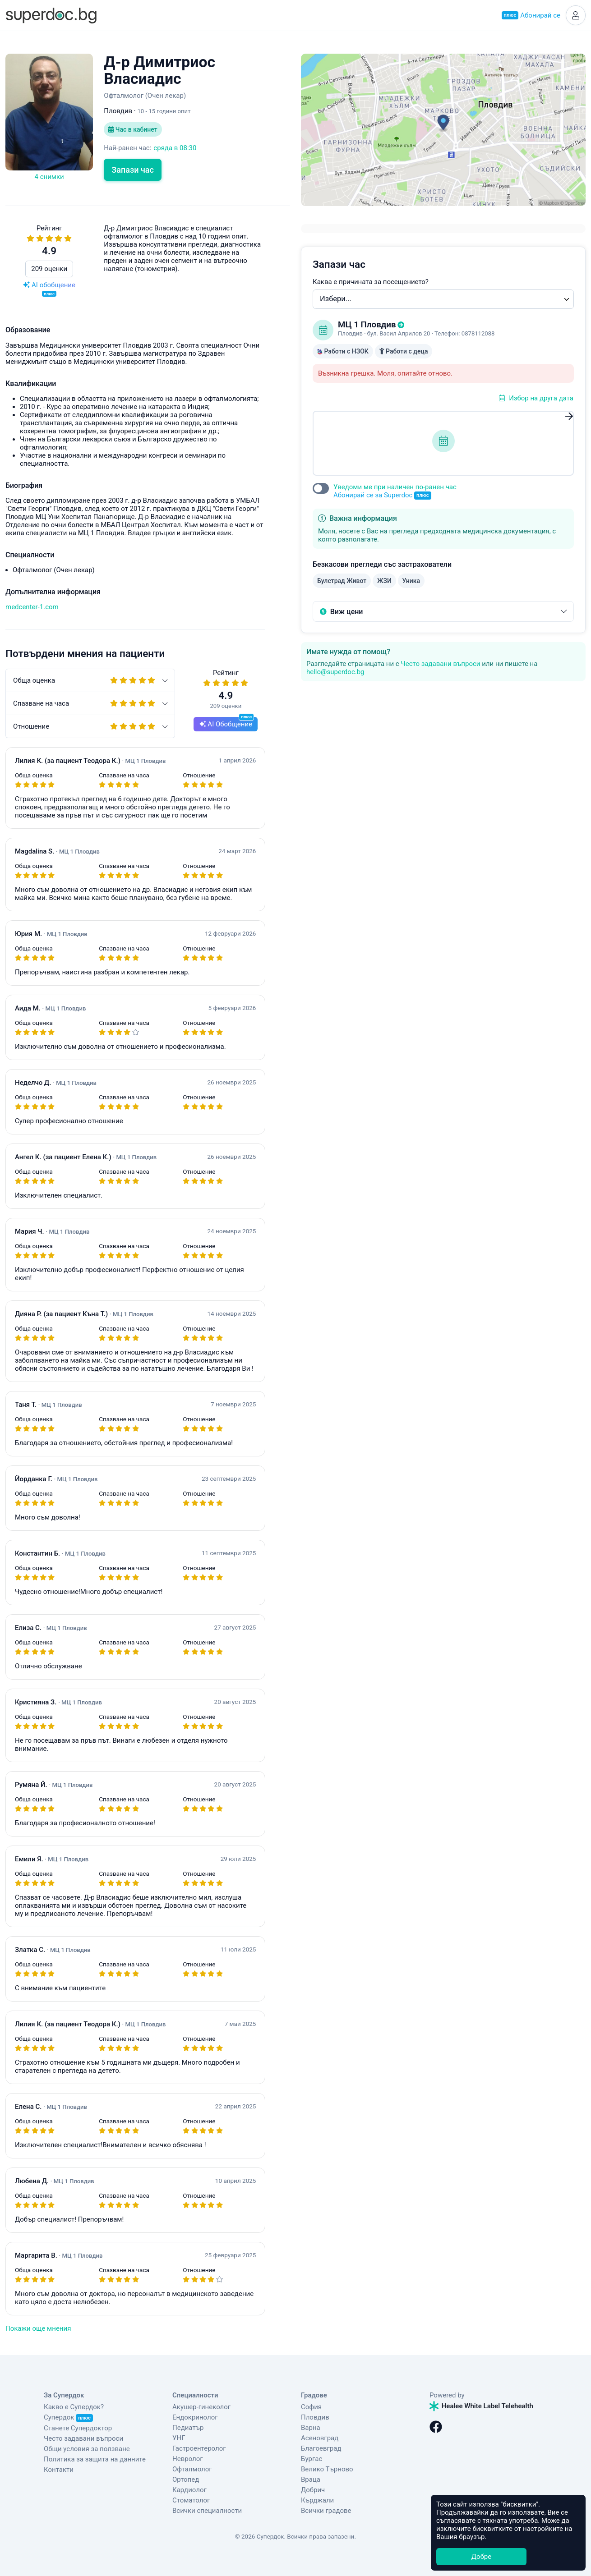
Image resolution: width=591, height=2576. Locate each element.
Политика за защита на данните (95, 2459)
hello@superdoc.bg (335, 672)
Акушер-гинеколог (201, 2407)
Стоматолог (191, 2500)
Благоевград (321, 2448)
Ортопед (185, 2479)
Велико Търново (327, 2469)
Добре (481, 2557)
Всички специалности (207, 2511)
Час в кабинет (132, 129)
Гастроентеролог (199, 2448)
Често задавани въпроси (440, 664)
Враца (310, 2479)
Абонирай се (531, 15)
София (311, 2407)
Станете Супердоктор (78, 2428)
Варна (310, 2428)
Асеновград (319, 2438)
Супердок (68, 2417)
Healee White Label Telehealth (481, 2406)
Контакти (59, 2470)
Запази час (132, 169)
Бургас (311, 2459)
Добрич (313, 2490)
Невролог (187, 2459)
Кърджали (317, 2500)
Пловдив (315, 2417)
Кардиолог (189, 2490)
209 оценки (49, 269)
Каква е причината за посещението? (371, 282)
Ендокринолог (195, 2417)
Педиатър (187, 2428)
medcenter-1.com (32, 607)
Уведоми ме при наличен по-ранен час (395, 491)
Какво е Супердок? (74, 2407)
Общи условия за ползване (87, 2449)
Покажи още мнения (38, 2328)
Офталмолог (192, 2469)
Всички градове (326, 2511)
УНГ (178, 2438)
